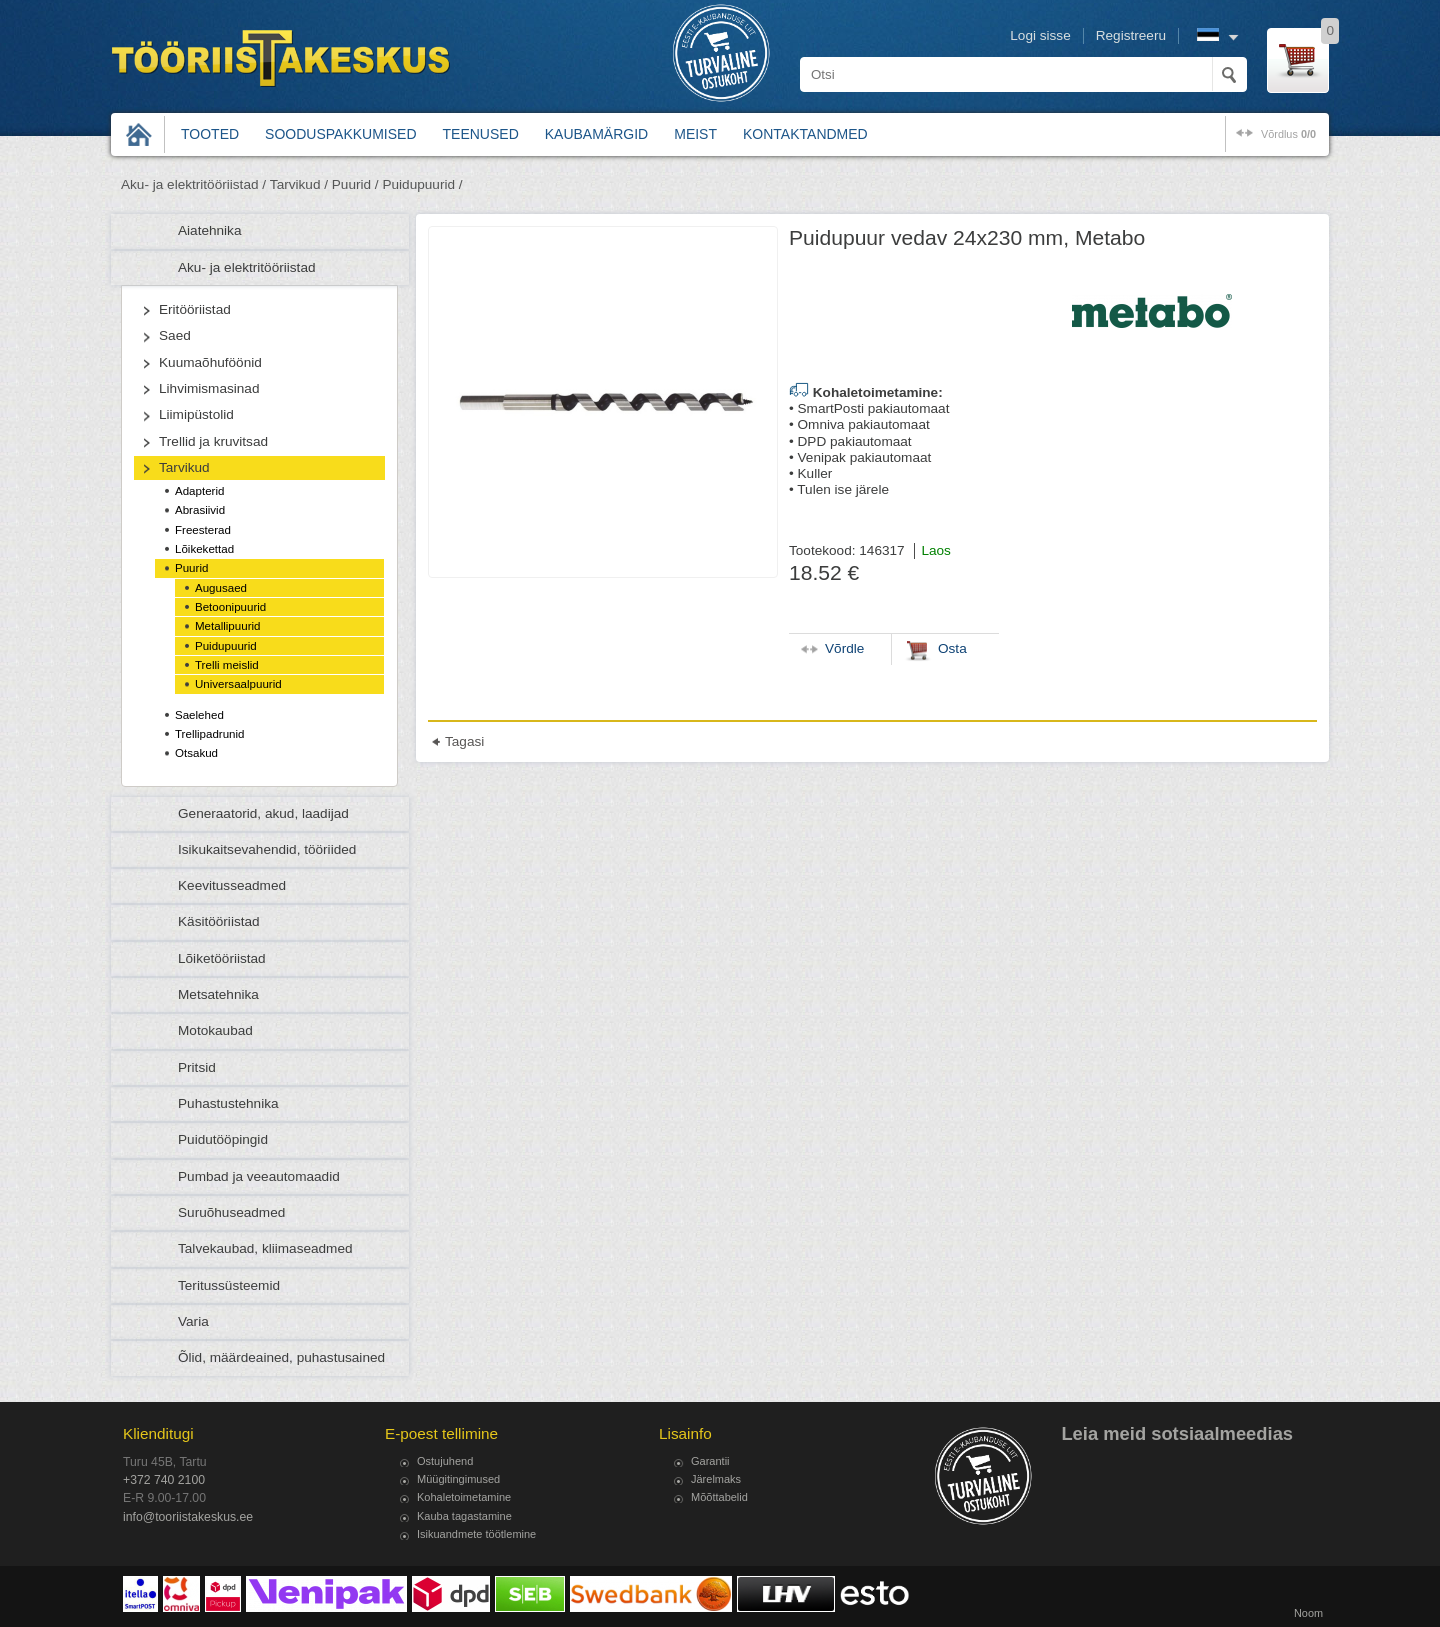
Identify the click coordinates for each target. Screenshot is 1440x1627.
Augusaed (221, 588)
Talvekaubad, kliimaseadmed (265, 1248)
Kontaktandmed (805, 134)
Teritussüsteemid (229, 1285)
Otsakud (196, 753)
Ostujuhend (445, 1461)
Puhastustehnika (228, 1103)
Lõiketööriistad (222, 958)
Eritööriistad (195, 309)
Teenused (481, 134)
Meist (695, 134)
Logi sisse (1040, 35)
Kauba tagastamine (464, 1516)
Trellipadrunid (210, 734)
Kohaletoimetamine (464, 1497)
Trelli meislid (227, 665)
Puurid (191, 568)
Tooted (210, 134)
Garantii (710, 1461)
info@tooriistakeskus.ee (188, 1517)
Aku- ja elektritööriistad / (193, 184)
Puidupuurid (226, 646)
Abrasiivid (200, 510)
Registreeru (1131, 35)
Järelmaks (716, 1479)
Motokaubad (215, 1030)
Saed (175, 335)
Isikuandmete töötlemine (476, 1534)
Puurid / (355, 184)
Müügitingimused (458, 1479)
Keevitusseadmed (232, 885)
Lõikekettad (204, 549)
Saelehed (199, 715)
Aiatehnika (209, 230)
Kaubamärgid (596, 134)
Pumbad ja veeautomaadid (259, 1176)
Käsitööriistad (219, 921)
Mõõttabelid (719, 1497)
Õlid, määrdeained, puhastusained (281, 1357)
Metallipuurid (227, 626)
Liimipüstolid (196, 414)
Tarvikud (184, 467)
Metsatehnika (218, 994)
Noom (1308, 1613)
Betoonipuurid (230, 607)
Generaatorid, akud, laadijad (263, 813)
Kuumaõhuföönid (210, 362)
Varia (193, 1321)
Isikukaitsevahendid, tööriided (267, 849)
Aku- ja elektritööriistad (247, 267)
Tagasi (464, 741)
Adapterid (199, 491)
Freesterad (203, 530)
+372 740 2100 (164, 1480)
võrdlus (1288, 134)
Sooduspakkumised (340, 134)
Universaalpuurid (238, 684)
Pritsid (197, 1067)
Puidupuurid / (422, 184)
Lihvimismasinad (209, 388)
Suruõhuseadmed (231, 1212)
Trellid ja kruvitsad (213, 441)
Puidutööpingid (223, 1139)
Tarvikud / (299, 184)
